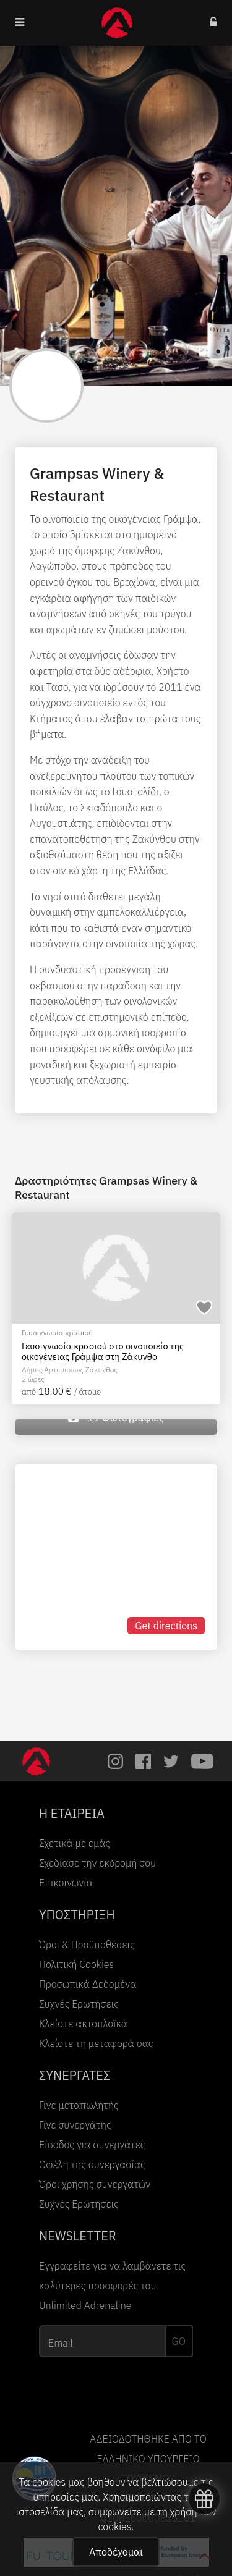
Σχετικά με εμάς (74, 1843)
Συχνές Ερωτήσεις (79, 2004)
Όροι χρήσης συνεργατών (94, 2184)
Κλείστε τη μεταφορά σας (96, 2043)
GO (179, 2341)
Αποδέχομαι (116, 2552)
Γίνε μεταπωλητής (79, 2105)
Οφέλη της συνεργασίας (92, 2164)
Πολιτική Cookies (76, 1964)
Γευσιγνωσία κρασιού (57, 1332)
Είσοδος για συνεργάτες (92, 2145)
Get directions (166, 1626)
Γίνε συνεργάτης (75, 2125)
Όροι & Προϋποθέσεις (87, 1944)
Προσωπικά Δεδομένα (87, 1984)
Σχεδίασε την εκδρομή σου (97, 1863)
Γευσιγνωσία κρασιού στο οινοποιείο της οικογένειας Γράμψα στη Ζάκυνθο (103, 1351)
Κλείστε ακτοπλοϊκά (83, 2023)
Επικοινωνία (66, 1883)
